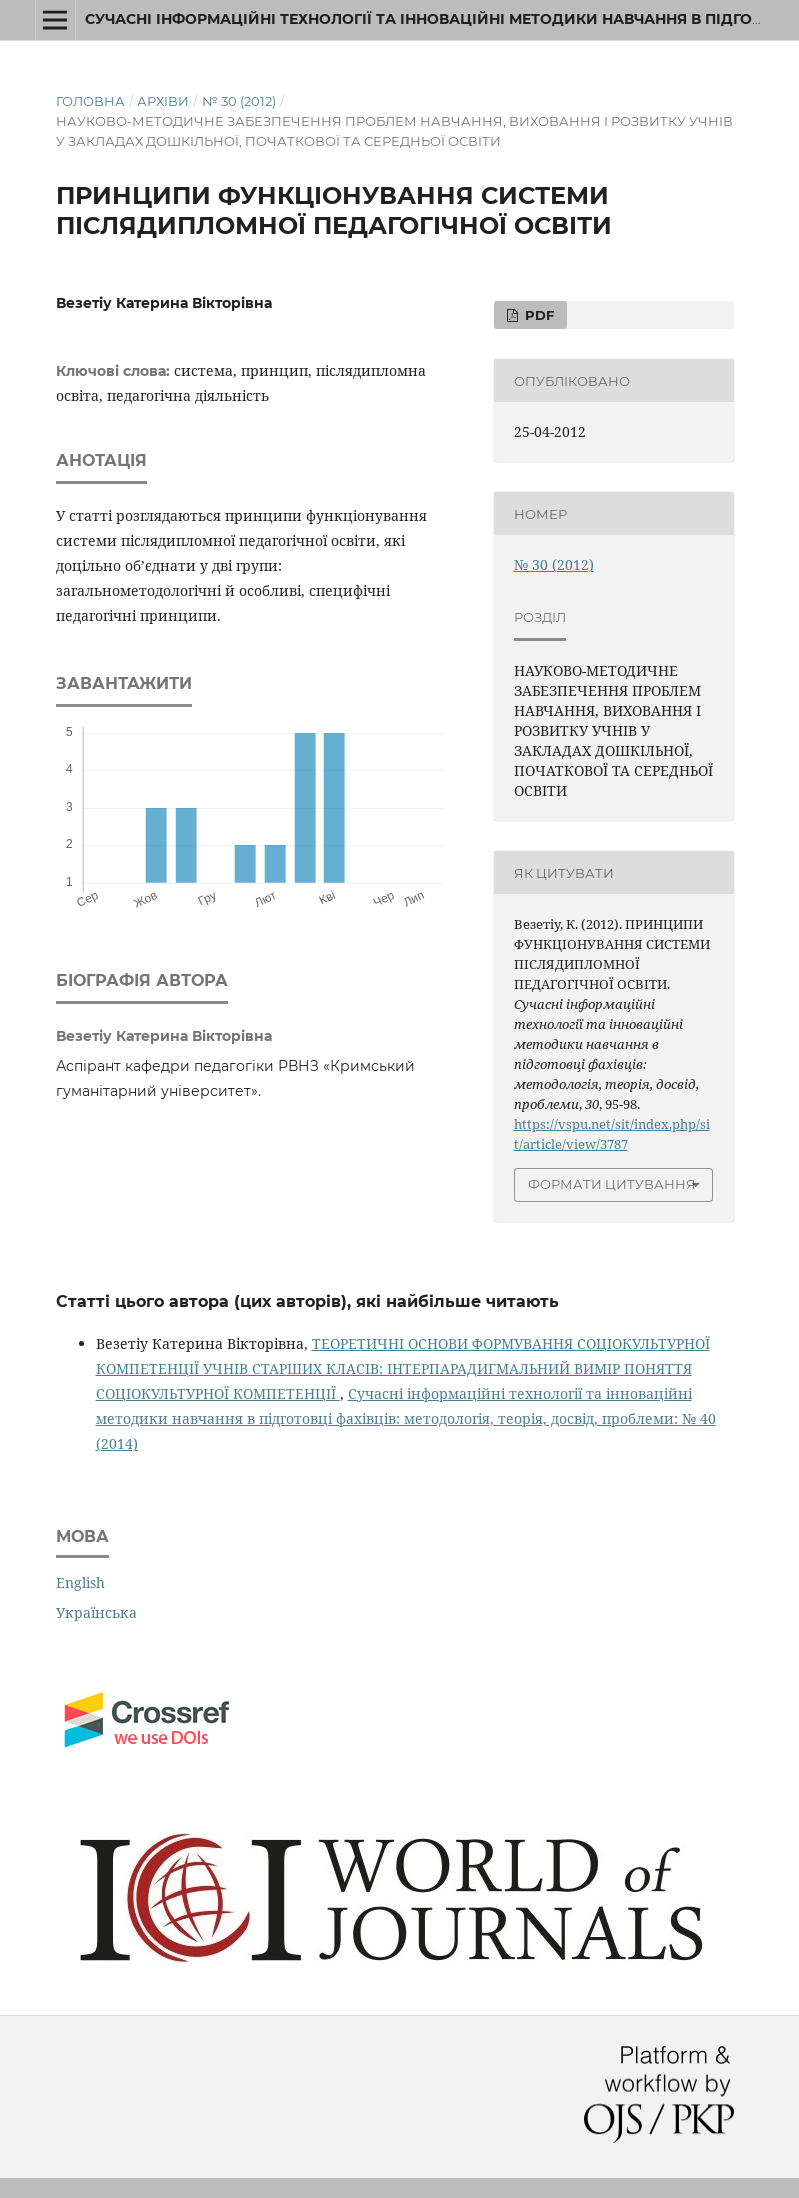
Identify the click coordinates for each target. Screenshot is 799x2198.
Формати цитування (612, 1184)
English (80, 1582)
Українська (96, 1612)
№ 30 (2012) (239, 101)
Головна (90, 101)
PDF (537, 315)
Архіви (163, 101)
